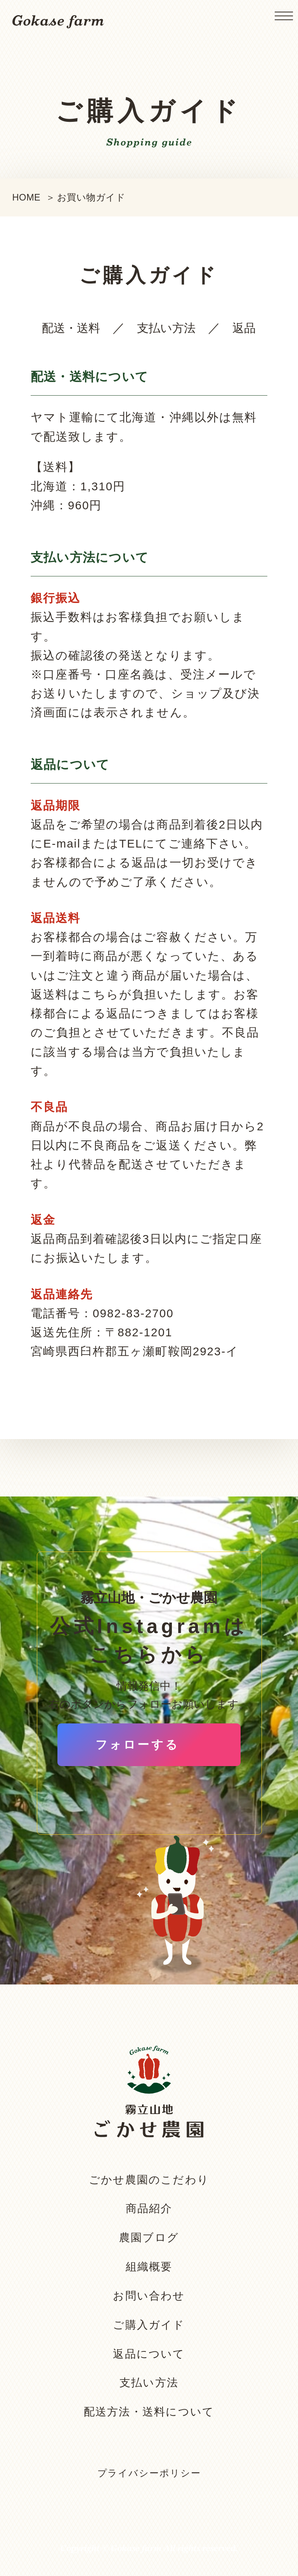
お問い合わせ (149, 2296)
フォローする (137, 1744)
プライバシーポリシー (149, 2473)
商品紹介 (149, 2208)
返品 (244, 328)
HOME (26, 197)
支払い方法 (166, 328)
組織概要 (149, 2267)
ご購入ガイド (149, 2325)
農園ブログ (149, 2238)
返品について (149, 2354)
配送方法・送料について (149, 2412)
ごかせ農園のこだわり (149, 2180)
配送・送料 (71, 328)
